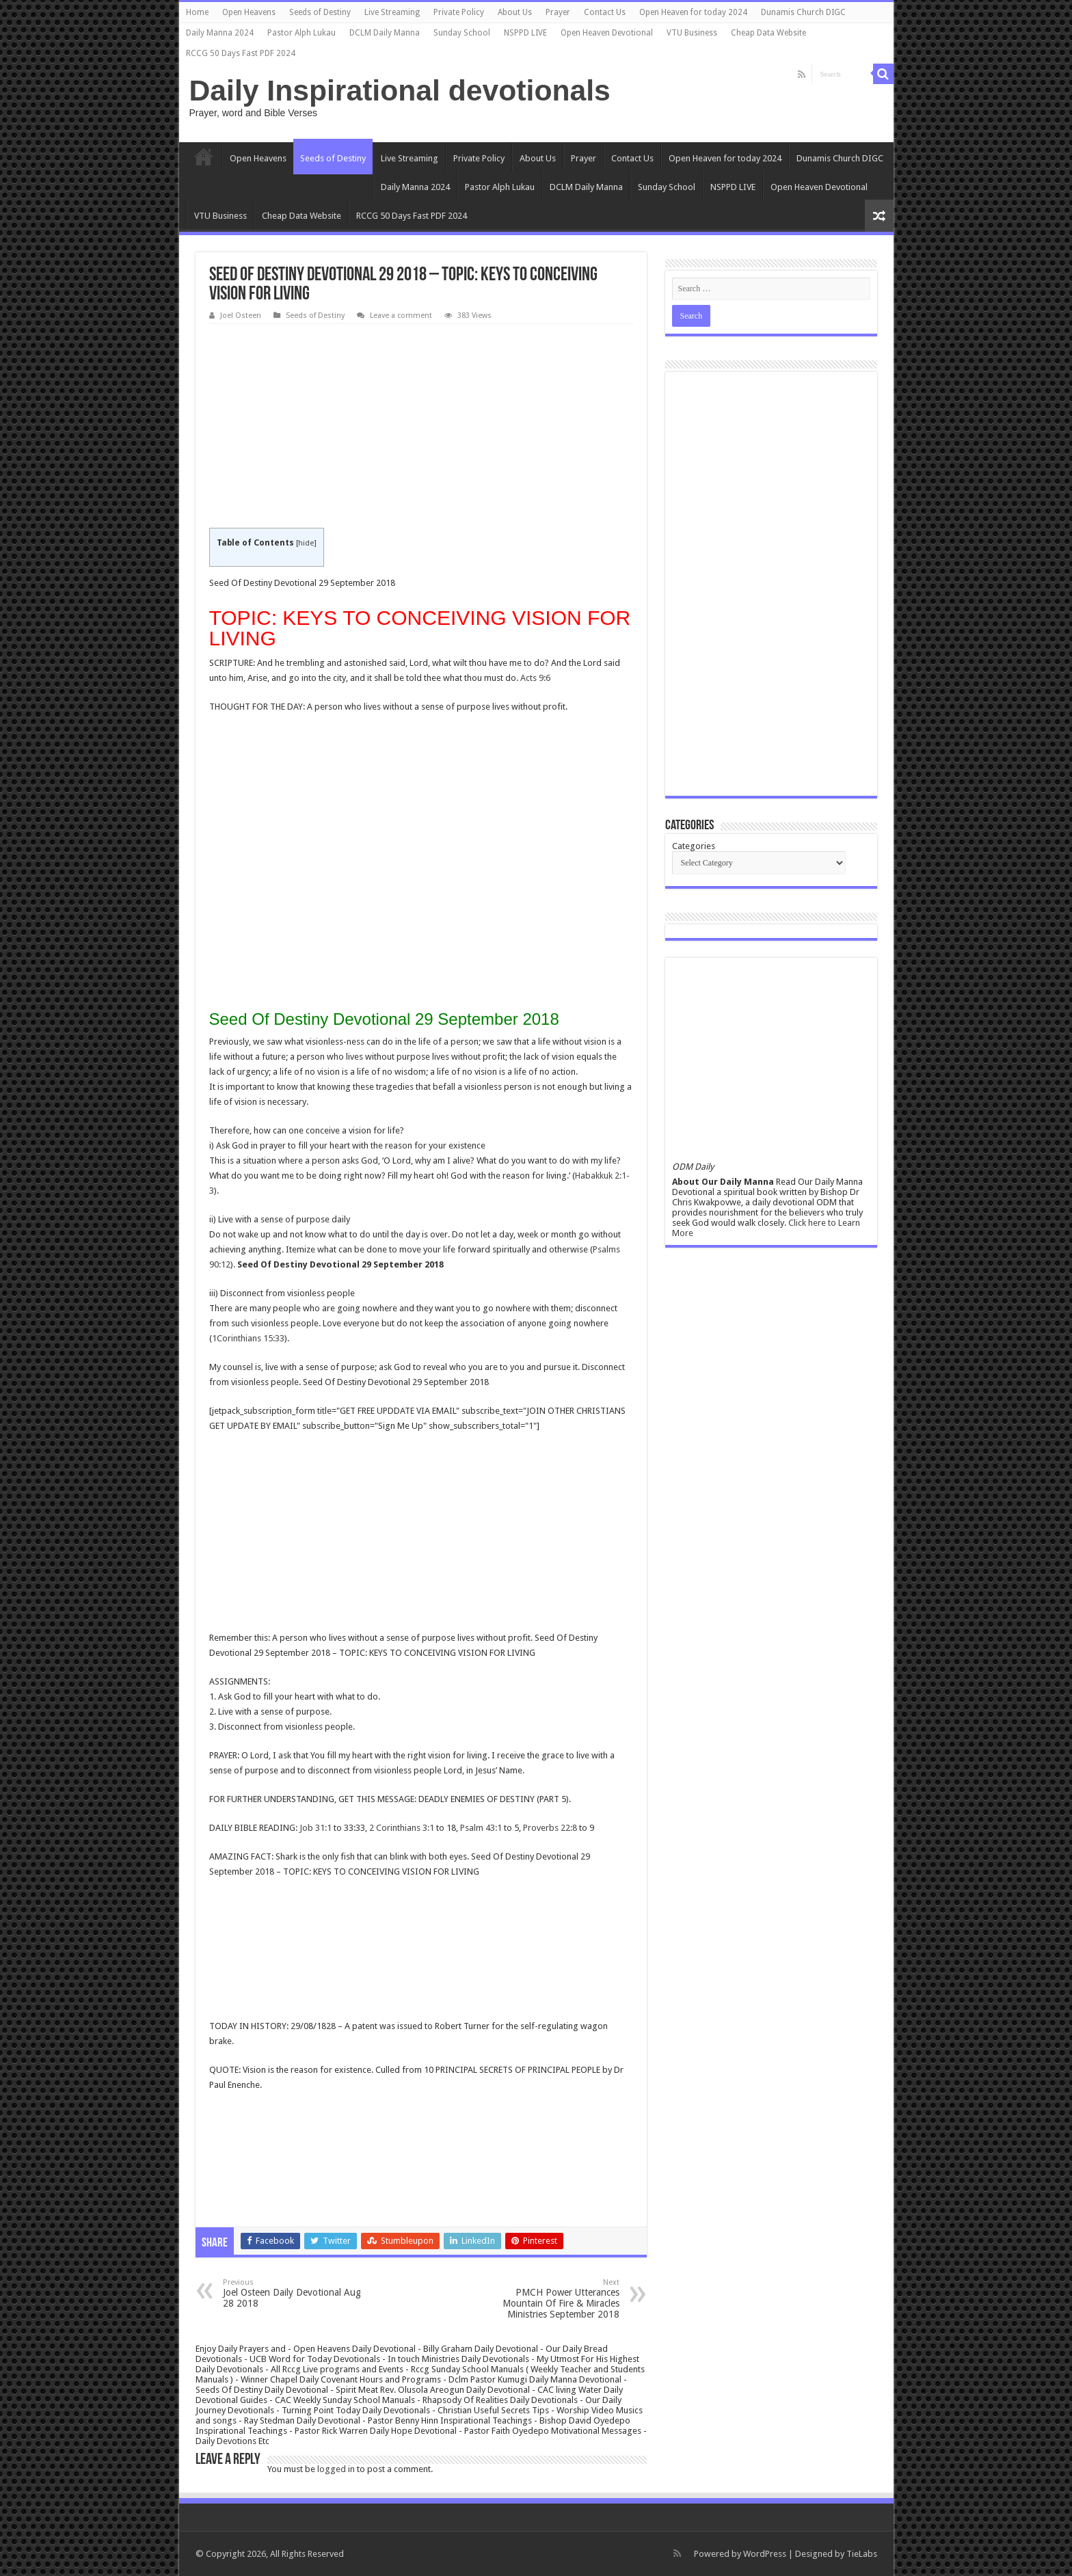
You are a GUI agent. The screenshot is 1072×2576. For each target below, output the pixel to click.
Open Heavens (249, 12)
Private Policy (458, 12)
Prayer (558, 12)
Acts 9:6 (535, 678)
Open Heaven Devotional (607, 33)
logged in (336, 2469)
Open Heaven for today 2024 (693, 12)
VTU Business (692, 33)
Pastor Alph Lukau (301, 33)
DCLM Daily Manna (384, 33)
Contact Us (605, 12)
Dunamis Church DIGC (803, 12)
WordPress (764, 2554)
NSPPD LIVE (525, 33)
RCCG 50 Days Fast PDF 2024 (240, 53)
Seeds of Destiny (320, 12)
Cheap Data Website (768, 33)
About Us (515, 12)
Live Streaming (392, 12)
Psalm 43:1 (481, 1828)
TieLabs (861, 2554)
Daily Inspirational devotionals (400, 90)
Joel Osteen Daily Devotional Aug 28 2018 (293, 2293)
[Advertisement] (421, 426)
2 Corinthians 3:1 (401, 1828)
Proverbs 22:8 (550, 1828)
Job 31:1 (315, 1828)
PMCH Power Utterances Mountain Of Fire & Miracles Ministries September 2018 (549, 2299)
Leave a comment (401, 315)
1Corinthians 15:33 (248, 1338)
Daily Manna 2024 (220, 33)
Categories (693, 846)
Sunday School (461, 33)
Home (197, 12)
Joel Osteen (240, 315)
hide (306, 543)
